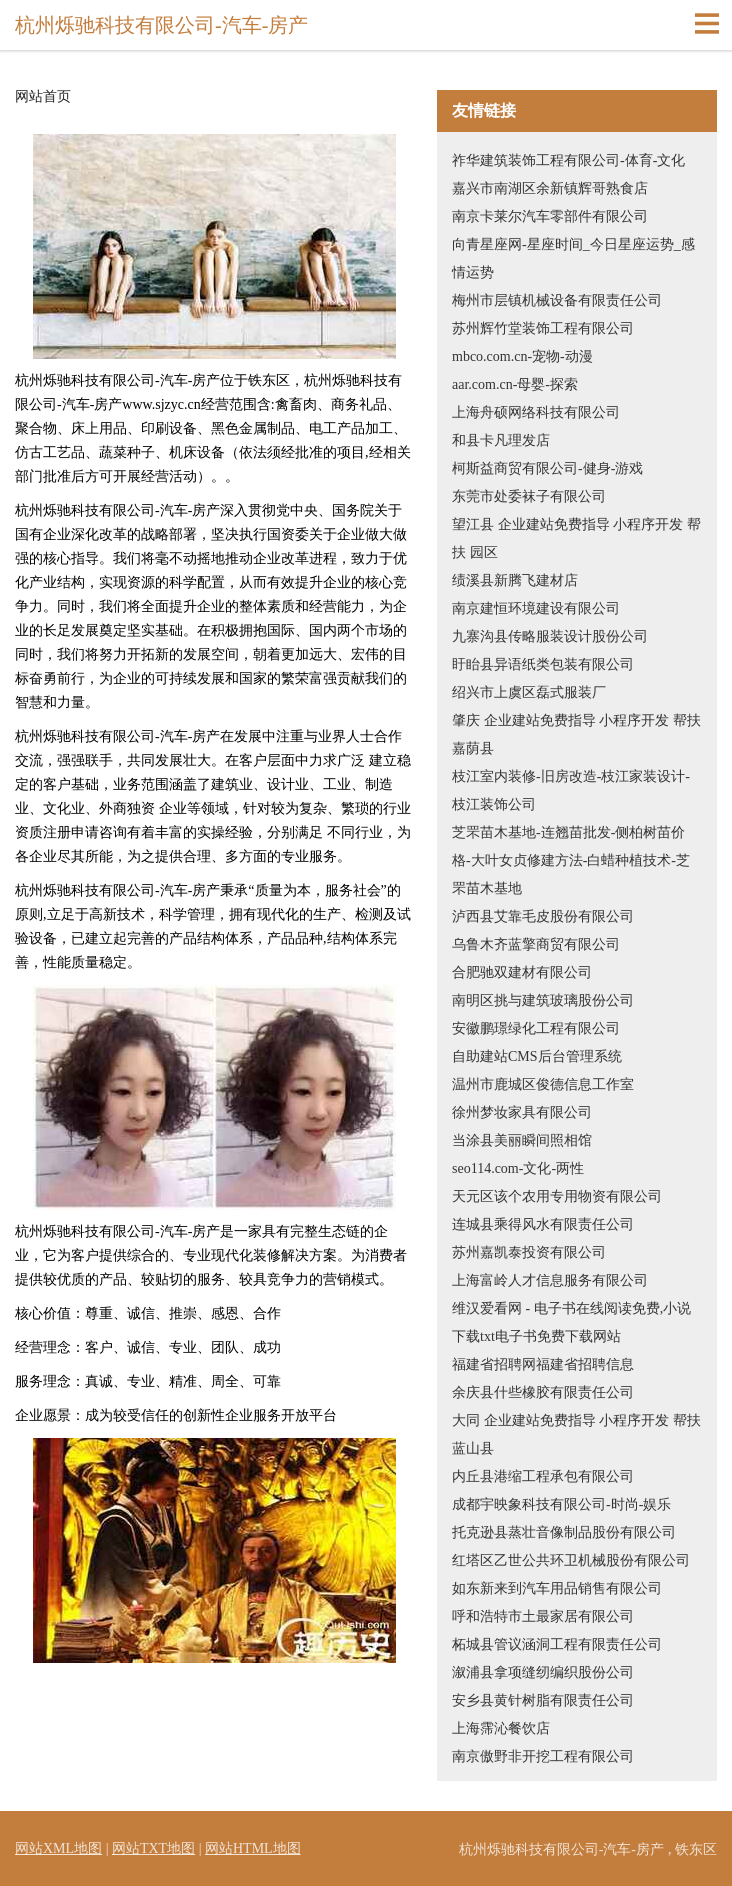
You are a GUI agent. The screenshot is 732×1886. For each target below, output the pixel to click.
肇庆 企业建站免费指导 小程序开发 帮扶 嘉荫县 (576, 734)
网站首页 (43, 97)
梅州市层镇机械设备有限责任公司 (557, 300)
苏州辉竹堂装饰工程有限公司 (543, 328)
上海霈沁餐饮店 (501, 1728)
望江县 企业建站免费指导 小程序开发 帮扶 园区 (576, 538)
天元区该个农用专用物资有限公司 (557, 1196)
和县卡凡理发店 (501, 440)
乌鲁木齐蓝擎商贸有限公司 (536, 944)
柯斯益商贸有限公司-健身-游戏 (547, 468)
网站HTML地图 (253, 1848)
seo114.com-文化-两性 (518, 1168)
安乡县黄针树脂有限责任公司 (543, 1700)
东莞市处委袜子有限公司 (529, 496)
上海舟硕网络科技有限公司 (536, 412)
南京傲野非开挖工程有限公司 (543, 1756)
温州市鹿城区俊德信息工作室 (543, 1084)
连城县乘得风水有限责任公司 (543, 1224)
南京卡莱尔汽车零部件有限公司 (550, 216)
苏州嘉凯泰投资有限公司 (529, 1252)
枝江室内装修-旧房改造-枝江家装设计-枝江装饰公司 (571, 790)
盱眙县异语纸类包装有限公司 (543, 664)
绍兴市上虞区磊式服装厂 (529, 692)
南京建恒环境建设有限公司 (536, 608)
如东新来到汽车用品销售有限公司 (557, 1588)
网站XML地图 (58, 1848)
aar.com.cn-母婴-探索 (515, 384)
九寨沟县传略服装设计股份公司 (550, 636)
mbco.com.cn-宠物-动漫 (522, 356)
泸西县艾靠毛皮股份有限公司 (543, 916)
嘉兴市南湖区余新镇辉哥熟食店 (550, 188)
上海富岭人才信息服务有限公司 (550, 1280)
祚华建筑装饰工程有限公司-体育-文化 (568, 160)
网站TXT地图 (153, 1848)
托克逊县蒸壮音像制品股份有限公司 (564, 1532)
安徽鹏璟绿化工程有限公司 (536, 1028)
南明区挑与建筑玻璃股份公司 (543, 1000)
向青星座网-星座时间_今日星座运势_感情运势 (573, 258)
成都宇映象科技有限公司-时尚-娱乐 (561, 1504)
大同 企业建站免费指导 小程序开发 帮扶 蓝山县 (576, 1434)
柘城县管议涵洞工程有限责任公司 (557, 1644)
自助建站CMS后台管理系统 (537, 1056)
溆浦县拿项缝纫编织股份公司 (543, 1672)
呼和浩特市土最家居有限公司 (543, 1616)
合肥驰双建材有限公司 (522, 972)
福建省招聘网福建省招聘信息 (543, 1364)
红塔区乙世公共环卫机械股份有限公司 (571, 1560)
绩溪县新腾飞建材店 (515, 580)
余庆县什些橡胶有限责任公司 (543, 1392)
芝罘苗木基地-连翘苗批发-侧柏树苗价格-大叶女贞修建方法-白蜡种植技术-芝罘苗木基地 (571, 860)
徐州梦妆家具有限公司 (522, 1112)
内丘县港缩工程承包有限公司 (543, 1476)
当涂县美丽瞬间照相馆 (522, 1140)
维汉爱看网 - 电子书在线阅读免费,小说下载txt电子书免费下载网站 (571, 1322)
